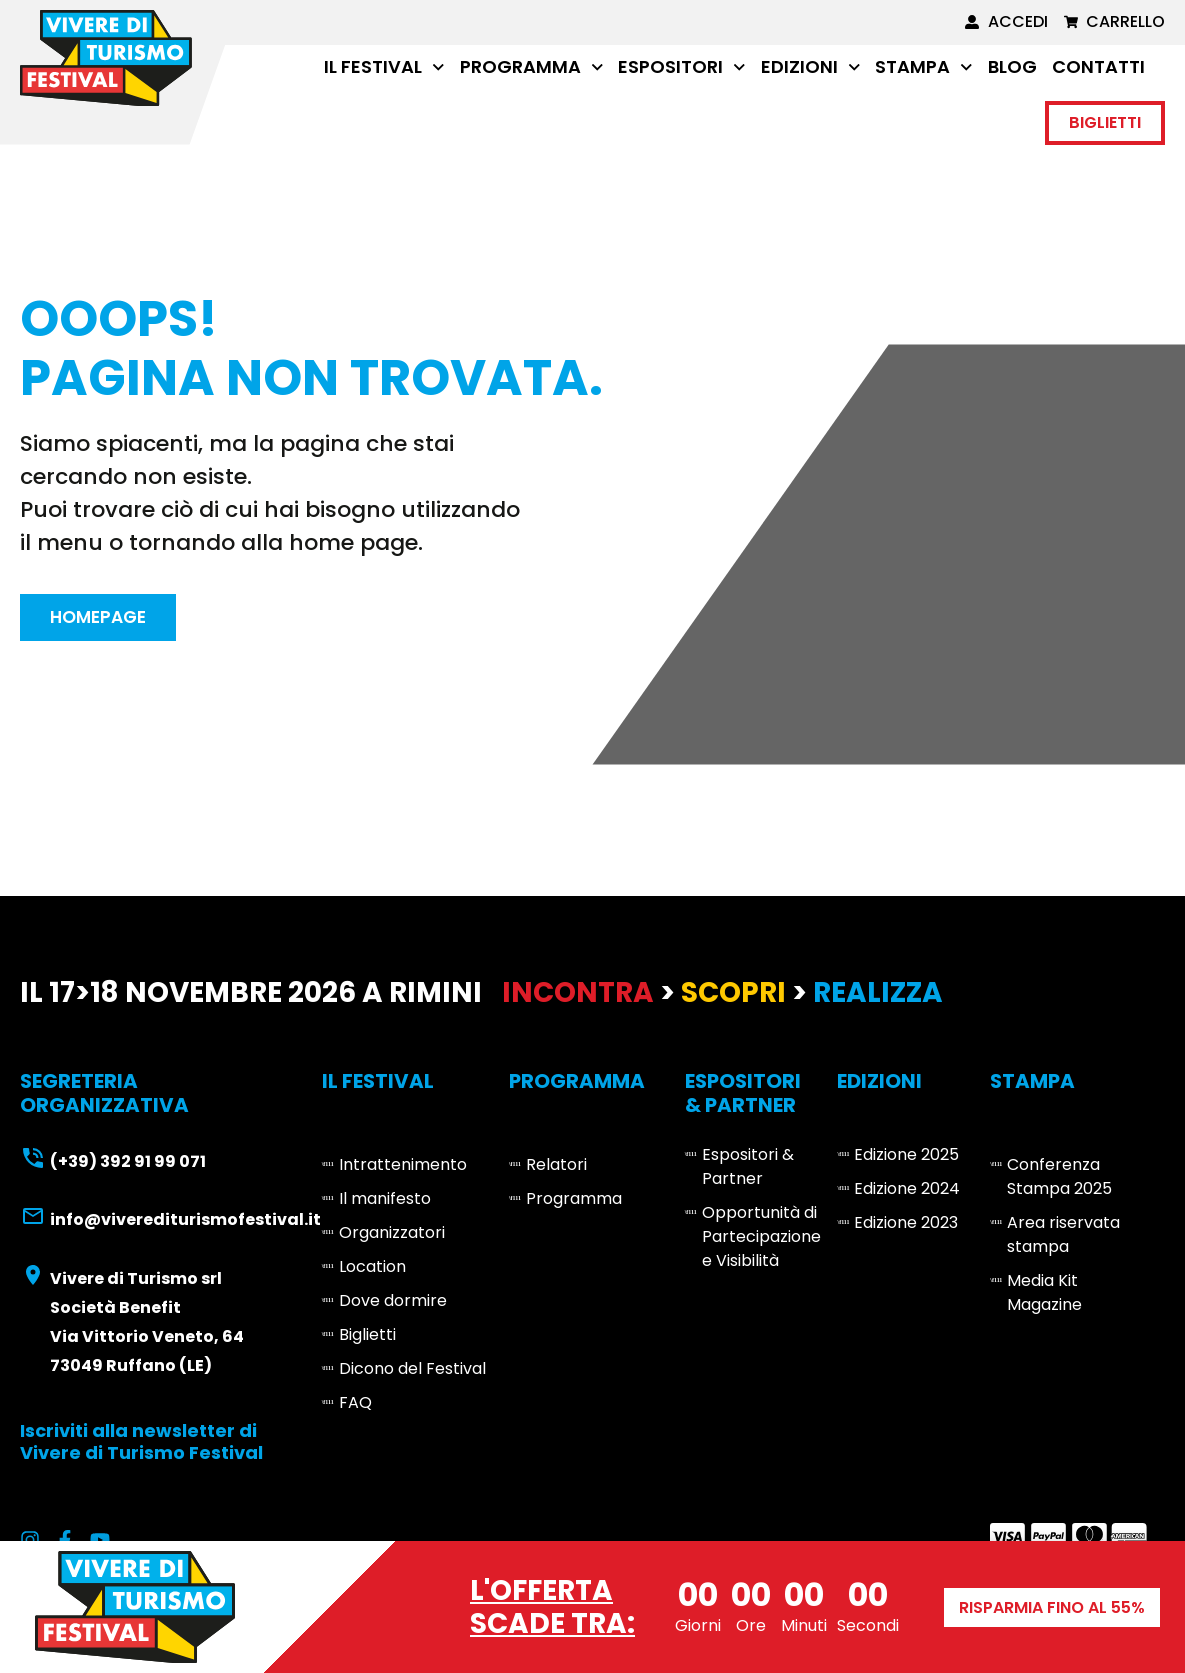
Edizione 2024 (907, 1192)
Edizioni (811, 67)
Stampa (924, 67)
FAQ (355, 1406)
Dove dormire (393, 1304)
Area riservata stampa (1063, 1238)
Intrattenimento (403, 1168)
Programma (532, 67)
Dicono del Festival (412, 1372)
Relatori (556, 1168)
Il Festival (384, 67)
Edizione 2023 (906, 1226)
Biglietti (367, 1338)
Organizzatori (392, 1236)
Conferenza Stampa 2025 (1059, 1180)
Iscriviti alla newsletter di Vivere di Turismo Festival (141, 1445)
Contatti (1098, 66)
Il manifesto (385, 1202)
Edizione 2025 (906, 1158)
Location (372, 1270)
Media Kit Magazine (1044, 1296)
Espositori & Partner (748, 1170)
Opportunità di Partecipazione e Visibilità (761, 1240)
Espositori (682, 67)
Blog (1012, 66)
